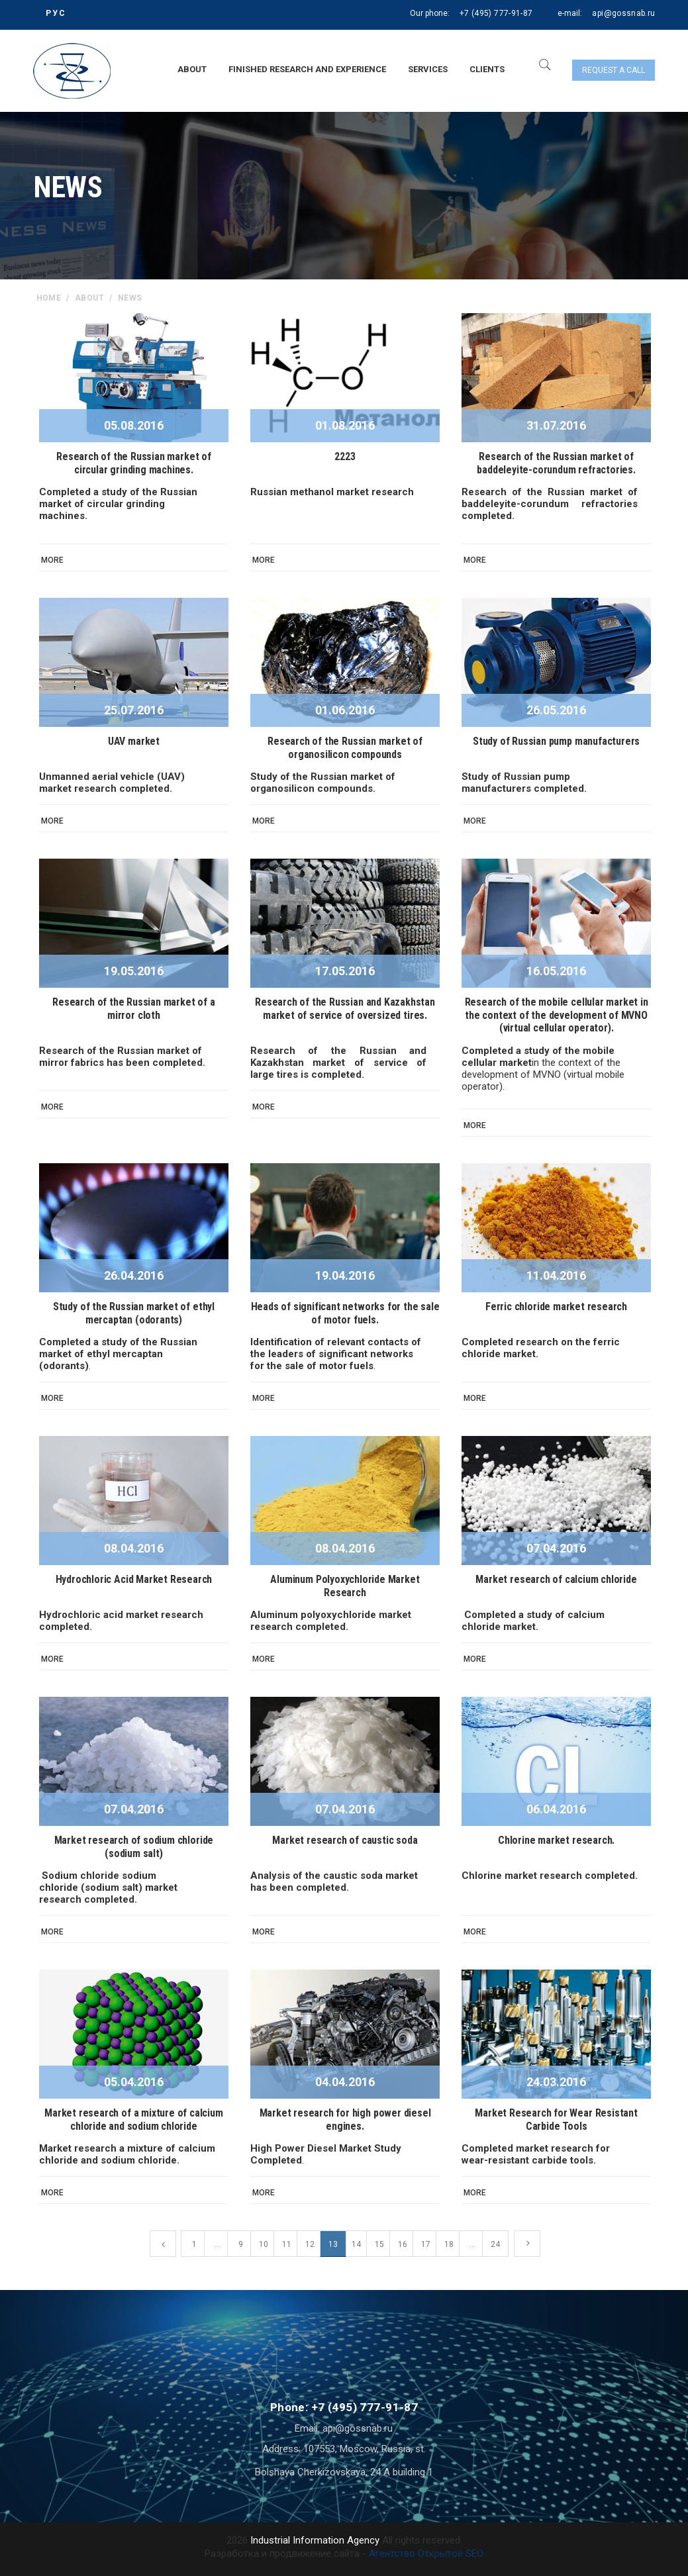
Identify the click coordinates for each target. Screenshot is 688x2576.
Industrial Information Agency (314, 2540)
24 (495, 2244)
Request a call (613, 70)
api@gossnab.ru (623, 13)
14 (356, 2244)
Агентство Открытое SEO (426, 2553)
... (218, 2244)
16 (402, 2244)
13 (333, 2244)
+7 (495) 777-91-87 (496, 13)
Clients (487, 69)
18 (449, 2244)
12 (310, 2244)
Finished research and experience (307, 69)
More (52, 560)
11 (286, 2244)
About (192, 69)
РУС (56, 13)
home (49, 298)
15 (379, 2244)
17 (425, 2244)
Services (428, 69)
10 (263, 2244)
